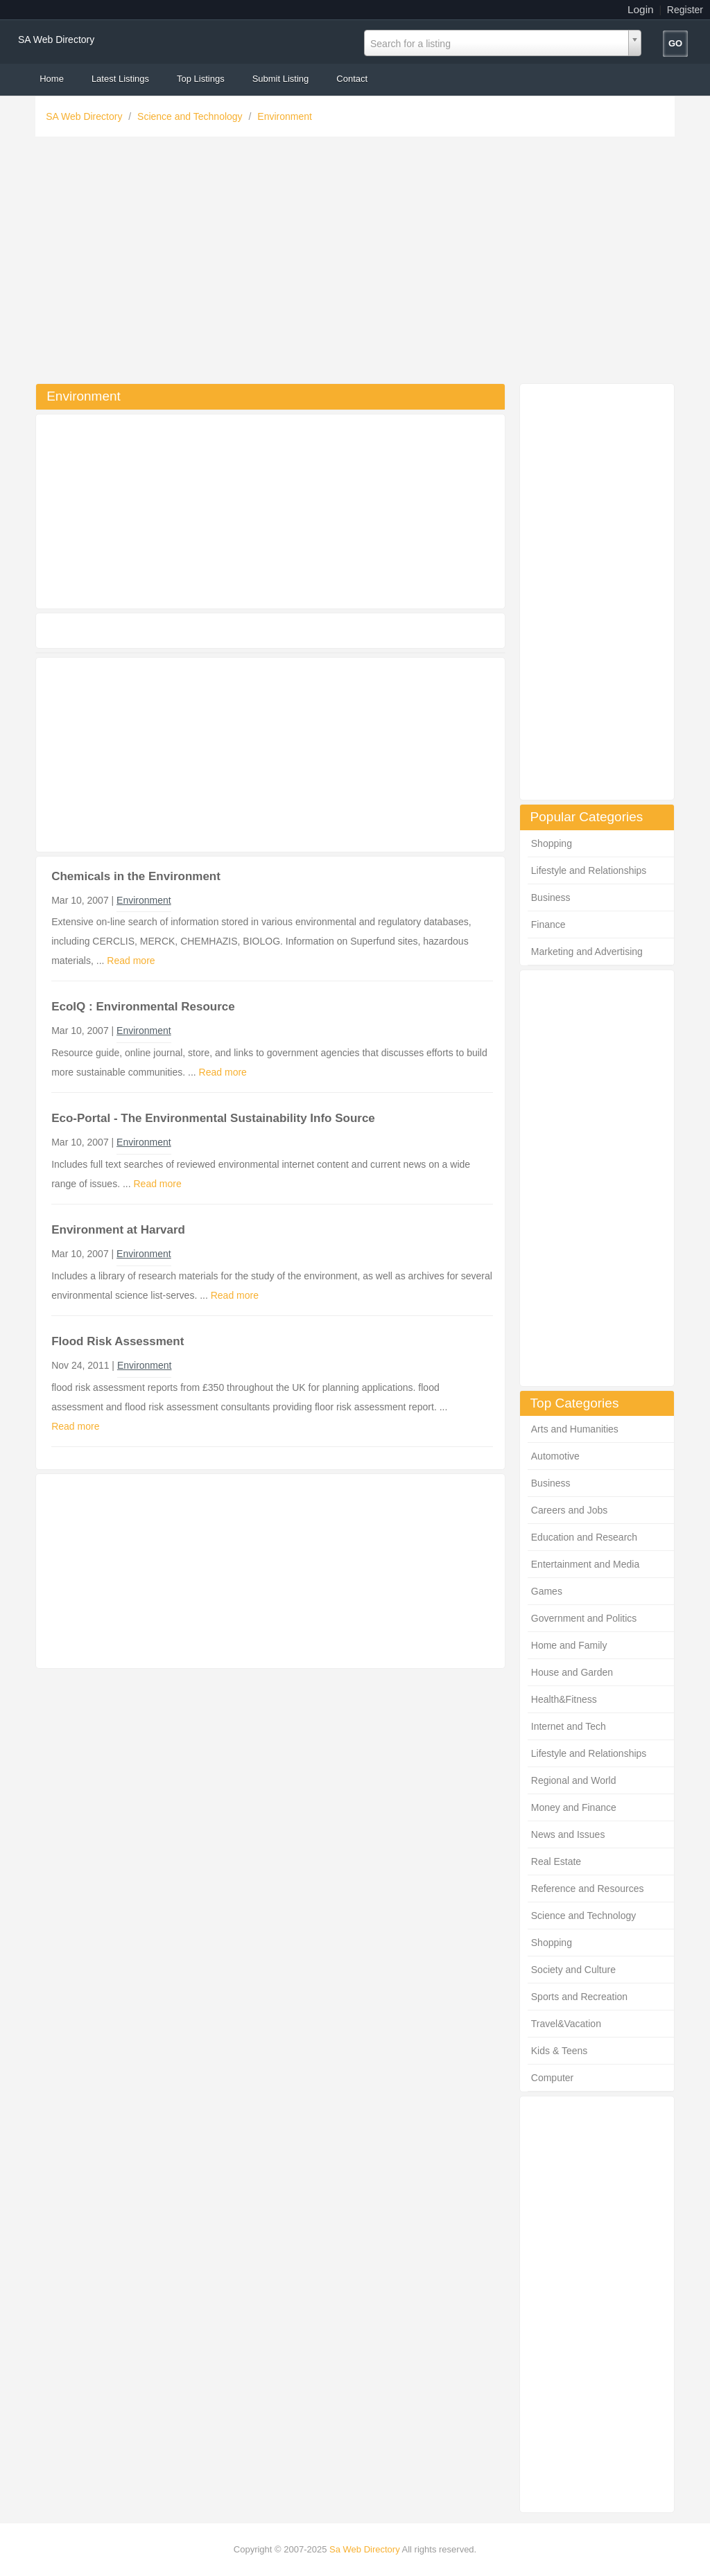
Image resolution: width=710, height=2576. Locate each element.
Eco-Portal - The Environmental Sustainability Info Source (213, 1118)
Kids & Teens (559, 2050)
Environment (284, 116)
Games (546, 1591)
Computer (552, 2077)
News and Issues (568, 1834)
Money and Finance (573, 1807)
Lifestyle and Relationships (589, 870)
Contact (351, 78)
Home (52, 78)
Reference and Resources (587, 1888)
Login (640, 9)
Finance (548, 924)
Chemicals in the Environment (135, 876)
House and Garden (572, 1672)
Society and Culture (573, 1969)
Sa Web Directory (364, 2549)
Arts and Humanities (574, 1429)
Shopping (551, 843)
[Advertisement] (355, 263)
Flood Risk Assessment (117, 1341)
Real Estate (556, 1861)
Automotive (555, 1456)
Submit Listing (280, 78)
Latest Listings (120, 78)
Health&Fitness (564, 1699)
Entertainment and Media (585, 1564)
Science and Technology (191, 116)
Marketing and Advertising (587, 951)
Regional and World (573, 1780)
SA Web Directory (56, 39)
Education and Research (584, 1537)
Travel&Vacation (566, 2023)
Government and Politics (584, 1618)
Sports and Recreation (579, 1996)
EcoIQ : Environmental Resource (143, 1006)
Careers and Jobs (569, 1510)
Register (685, 9)
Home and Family (569, 1645)
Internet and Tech (568, 1726)
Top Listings (201, 78)
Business (551, 897)
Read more (131, 960)
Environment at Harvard (118, 1229)
